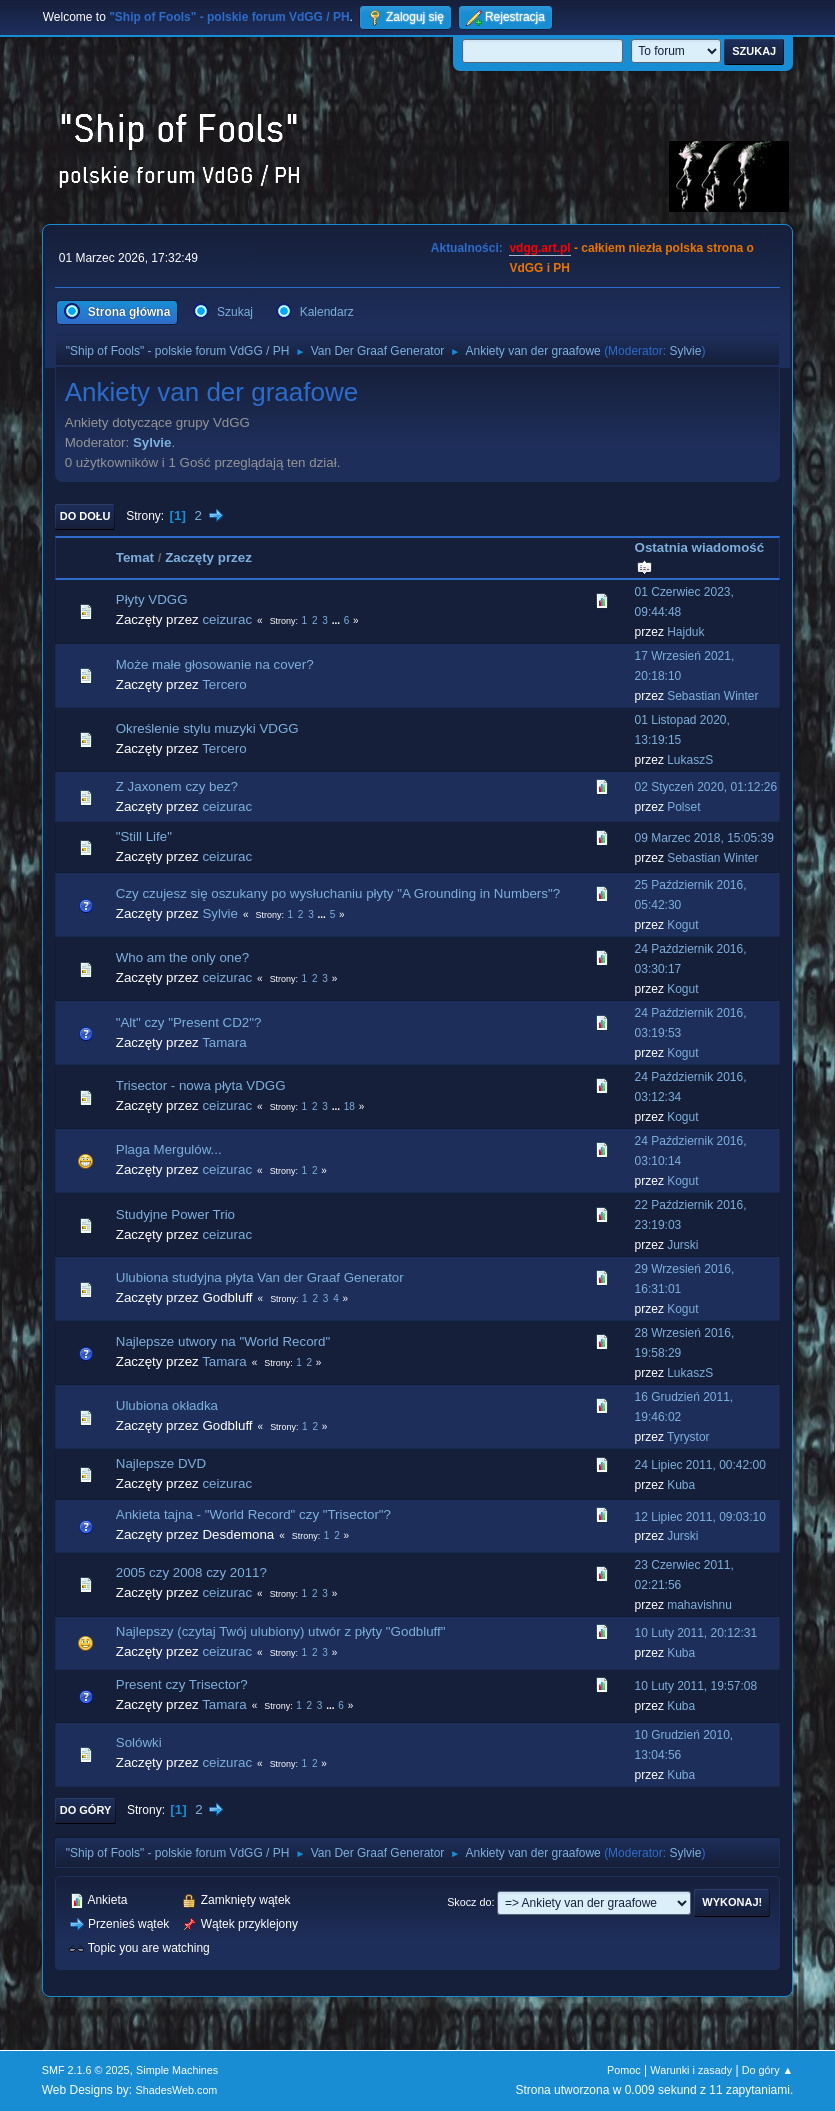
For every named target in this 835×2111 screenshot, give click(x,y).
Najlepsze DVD (161, 1463)
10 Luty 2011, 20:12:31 (696, 1633)
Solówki (139, 1742)
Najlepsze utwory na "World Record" (223, 1341)
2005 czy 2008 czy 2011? (191, 1572)
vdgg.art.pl (539, 248)
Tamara (224, 1042)
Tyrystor (688, 1437)
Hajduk (685, 632)
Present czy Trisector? (182, 1684)
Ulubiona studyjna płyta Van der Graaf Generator (260, 1277)
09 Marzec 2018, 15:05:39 (704, 838)
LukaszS (690, 760)
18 (349, 1106)
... (337, 620)
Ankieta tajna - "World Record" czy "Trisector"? (253, 1514)
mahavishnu (699, 1605)
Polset (683, 807)
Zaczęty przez (208, 557)
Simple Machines (177, 2070)
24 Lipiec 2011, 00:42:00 (700, 1465)
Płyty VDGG (152, 599)
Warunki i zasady (691, 2070)
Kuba (681, 1485)
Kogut (682, 925)
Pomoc (624, 2070)
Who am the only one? (182, 957)
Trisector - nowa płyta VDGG (201, 1085)
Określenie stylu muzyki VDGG (207, 728)
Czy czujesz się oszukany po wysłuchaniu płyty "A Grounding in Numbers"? (338, 893)
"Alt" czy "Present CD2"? (189, 1022)
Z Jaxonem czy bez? (177, 786)
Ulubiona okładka (167, 1405)
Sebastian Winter (712, 696)
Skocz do (469, 1902)
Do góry (86, 1810)
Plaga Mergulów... (169, 1149)
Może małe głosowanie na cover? (215, 664)
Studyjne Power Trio (175, 1214)
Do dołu (85, 516)
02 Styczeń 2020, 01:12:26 (706, 787)
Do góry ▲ (767, 2070)
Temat (135, 557)
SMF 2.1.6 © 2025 (86, 2070)
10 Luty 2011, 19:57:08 (696, 1686)
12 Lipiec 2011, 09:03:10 (700, 1517)
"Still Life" (144, 836)
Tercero (224, 684)
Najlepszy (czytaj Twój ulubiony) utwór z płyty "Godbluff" (281, 1631)
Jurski (682, 1245)
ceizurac (227, 619)
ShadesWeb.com (176, 2090)
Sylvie (685, 351)
